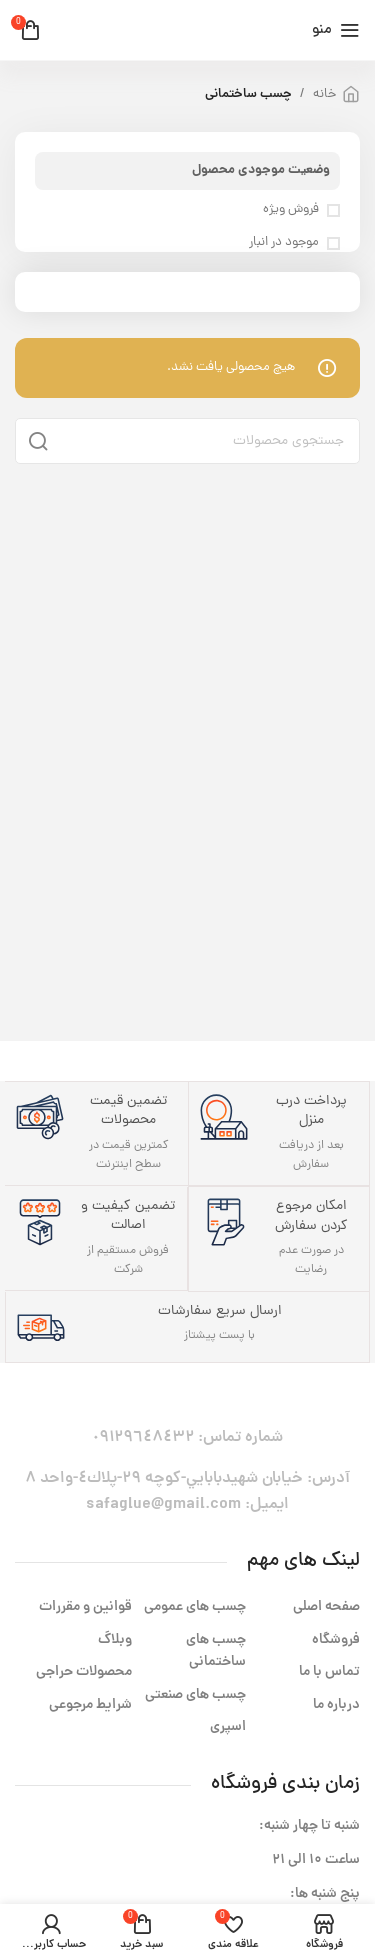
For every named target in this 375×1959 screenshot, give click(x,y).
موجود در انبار (284, 243)
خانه (324, 94)
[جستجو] (187, 441)
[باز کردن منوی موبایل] (336, 30)
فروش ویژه (291, 210)
